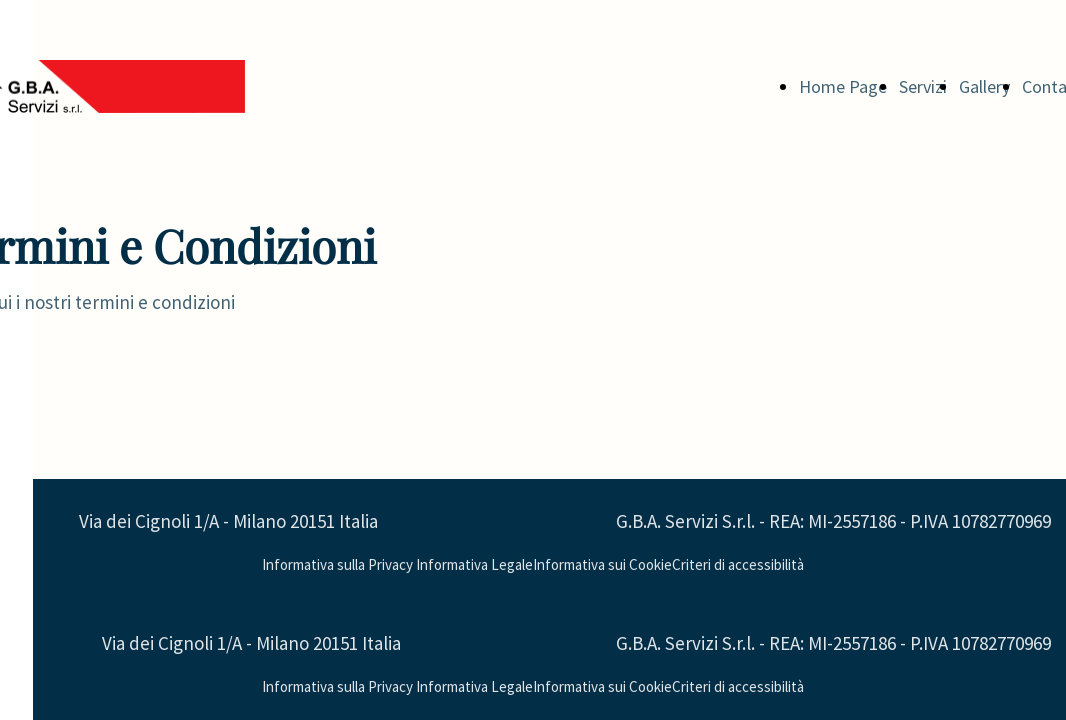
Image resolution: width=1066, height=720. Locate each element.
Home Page (843, 86)
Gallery (984, 86)
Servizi (923, 86)
